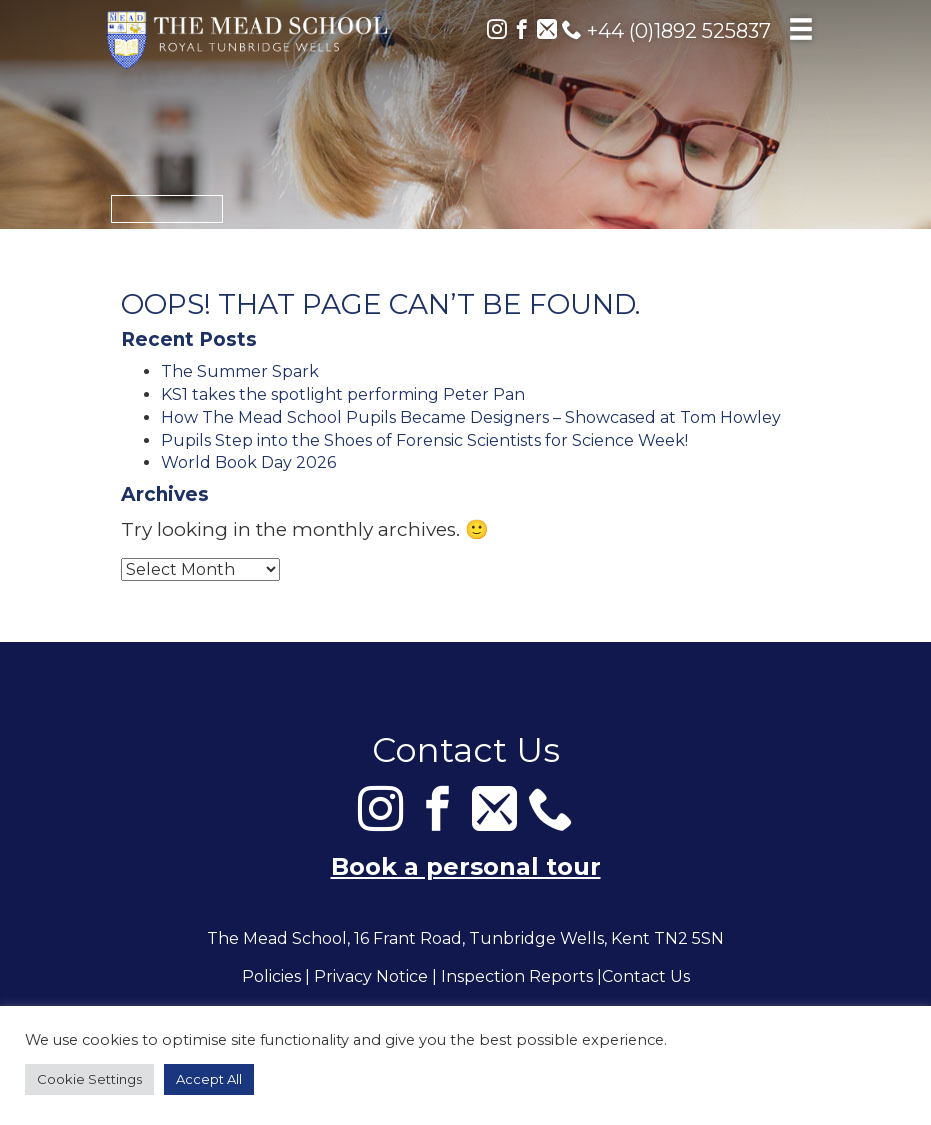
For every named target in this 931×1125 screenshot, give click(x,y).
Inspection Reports (517, 977)
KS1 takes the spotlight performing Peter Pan (343, 394)
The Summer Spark (240, 371)
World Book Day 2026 (248, 462)
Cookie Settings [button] (89, 1079)
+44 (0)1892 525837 (666, 31)
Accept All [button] (209, 1079)
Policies (271, 977)
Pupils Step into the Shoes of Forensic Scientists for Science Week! (424, 440)
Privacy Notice (371, 977)
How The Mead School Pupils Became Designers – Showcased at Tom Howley (471, 417)
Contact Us (646, 977)
